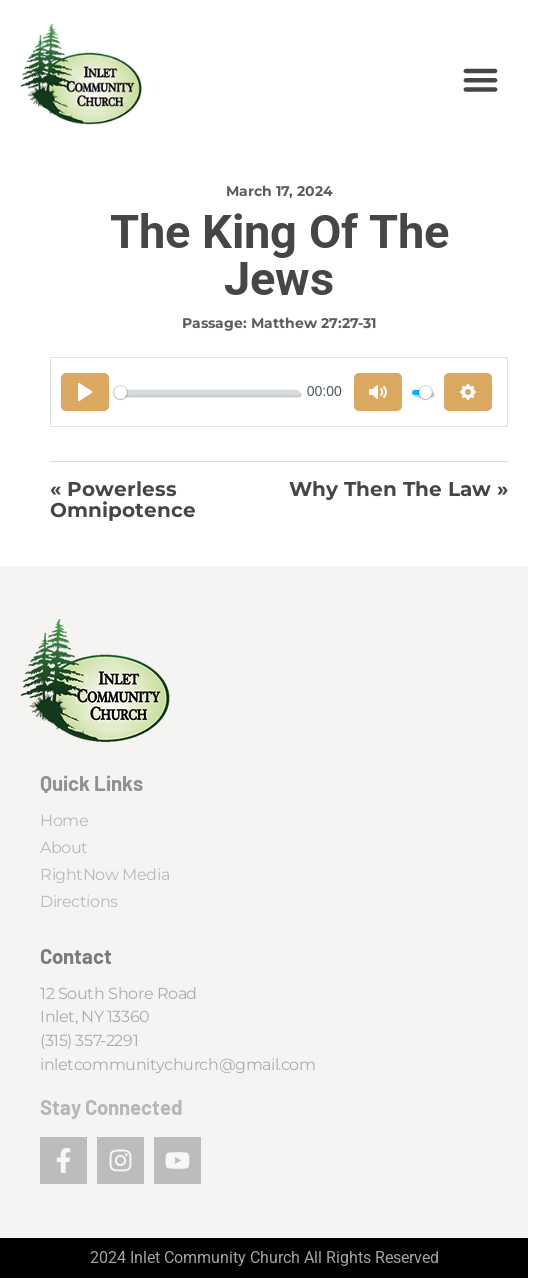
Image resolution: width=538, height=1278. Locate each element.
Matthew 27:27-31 (313, 323)
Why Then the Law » (398, 490)
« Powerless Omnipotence (123, 499)
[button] (481, 80)
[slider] (206, 392)
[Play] (85, 392)
